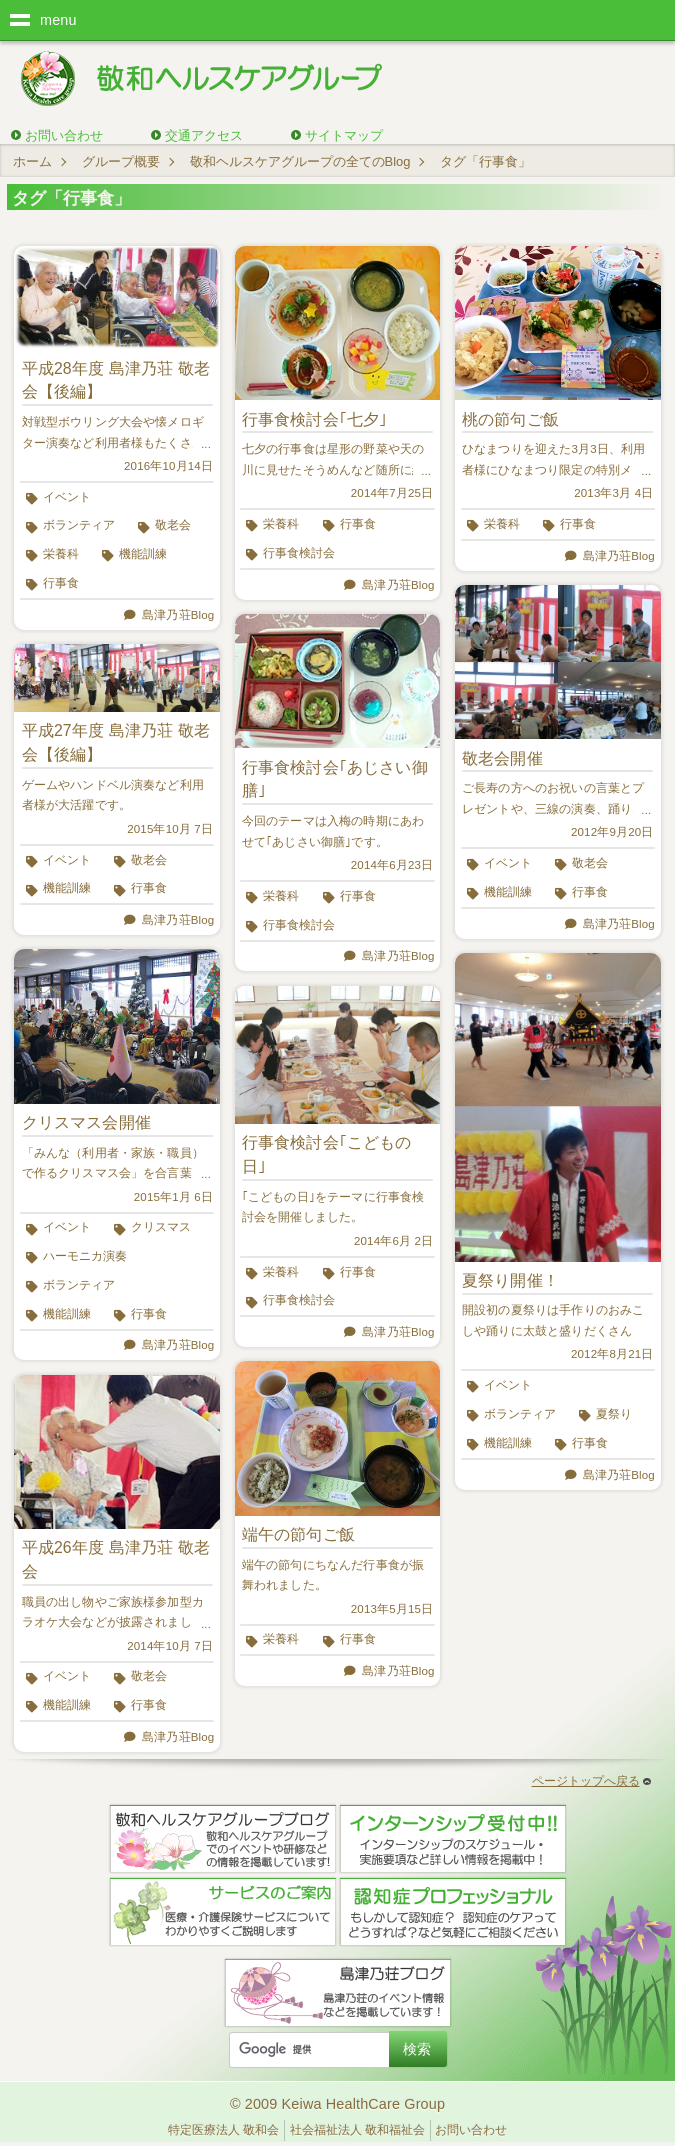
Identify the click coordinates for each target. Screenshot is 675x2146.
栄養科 (61, 554)
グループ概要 (121, 161)
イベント (67, 497)
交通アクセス (204, 135)
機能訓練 (143, 554)
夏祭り (614, 1414)
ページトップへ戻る (591, 1781)
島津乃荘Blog (178, 615)
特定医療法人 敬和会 (223, 2130)
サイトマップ (344, 135)
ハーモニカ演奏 (85, 1256)
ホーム (32, 161)
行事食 (61, 583)
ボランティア (79, 525)
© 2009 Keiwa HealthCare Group (337, 2104)
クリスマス (161, 1227)
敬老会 (173, 525)
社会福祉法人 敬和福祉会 (357, 2130)
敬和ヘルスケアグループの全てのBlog (300, 161)
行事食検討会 (299, 553)
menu (58, 20)
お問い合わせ (64, 135)
